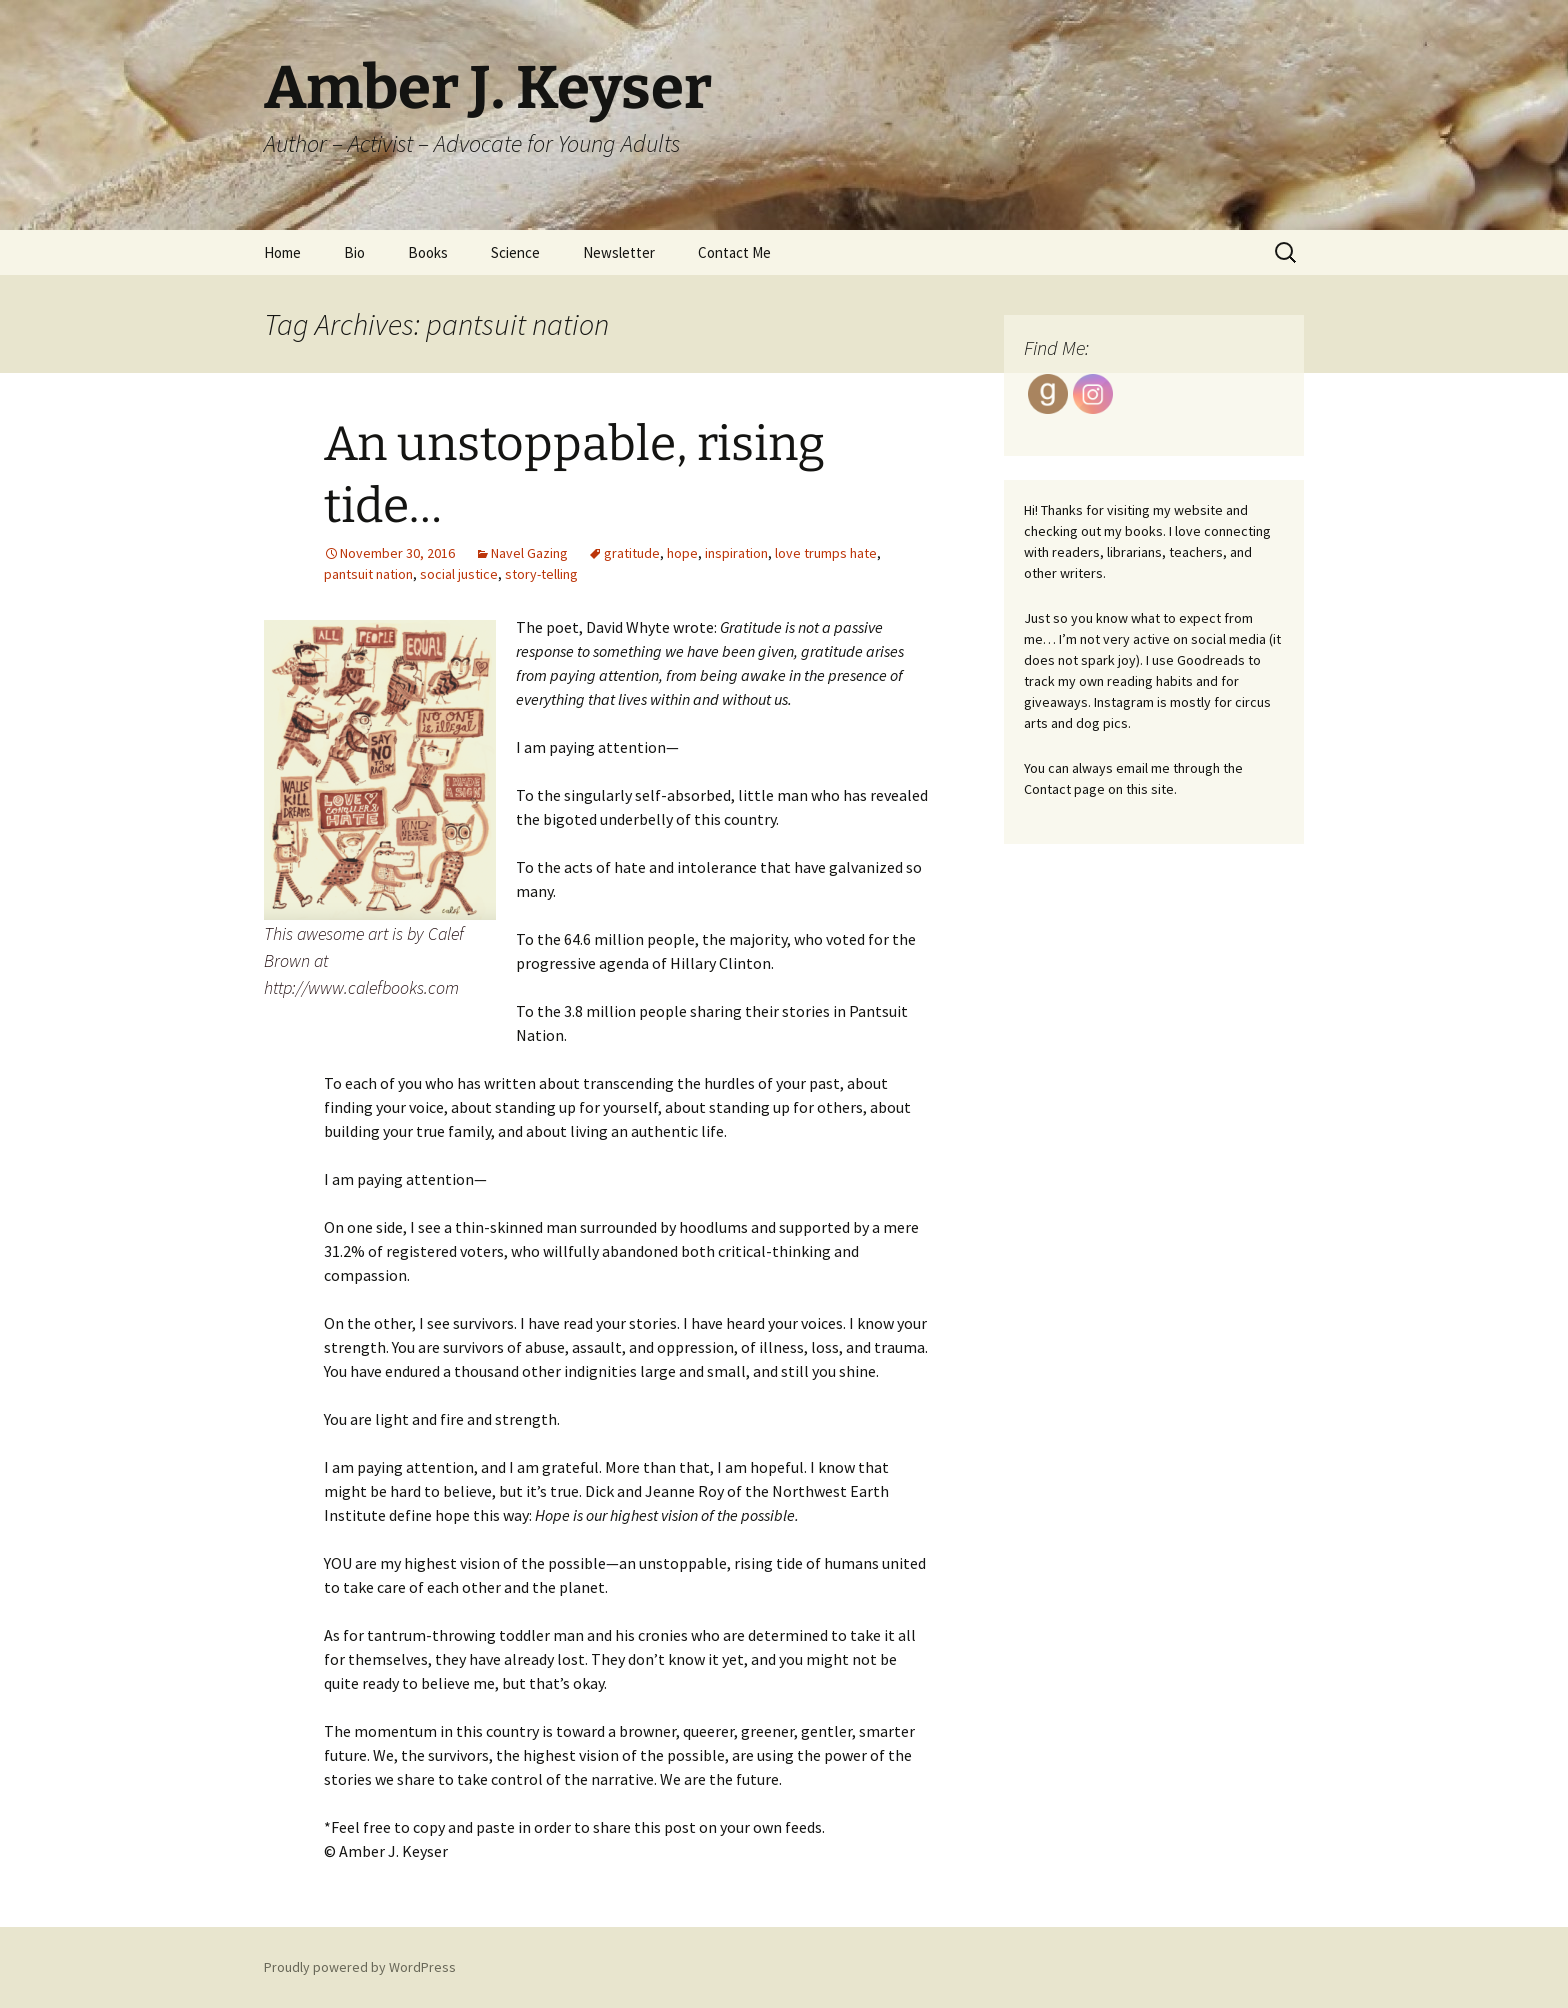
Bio (354, 252)
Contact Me (734, 252)
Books (428, 252)
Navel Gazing (529, 553)
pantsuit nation (368, 574)
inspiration (736, 553)
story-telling (541, 574)
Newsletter (619, 252)
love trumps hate (826, 553)
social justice (459, 574)
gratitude (632, 553)
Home (282, 252)
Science (515, 252)
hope (682, 553)
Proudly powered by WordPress (360, 1967)
